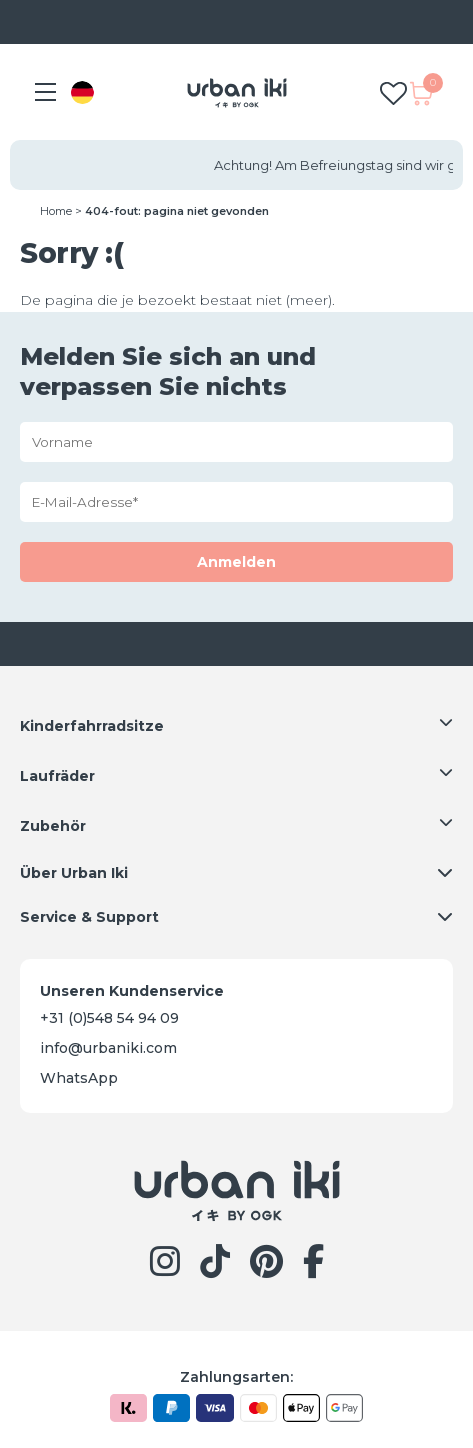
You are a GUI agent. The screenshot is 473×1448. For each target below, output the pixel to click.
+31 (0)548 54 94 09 (109, 1018)
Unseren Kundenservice (132, 991)
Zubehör (53, 826)
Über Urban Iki (74, 873)
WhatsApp (79, 1078)
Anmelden (236, 562)
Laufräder (57, 776)
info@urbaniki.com (108, 1048)
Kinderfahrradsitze (92, 726)
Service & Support (89, 917)
